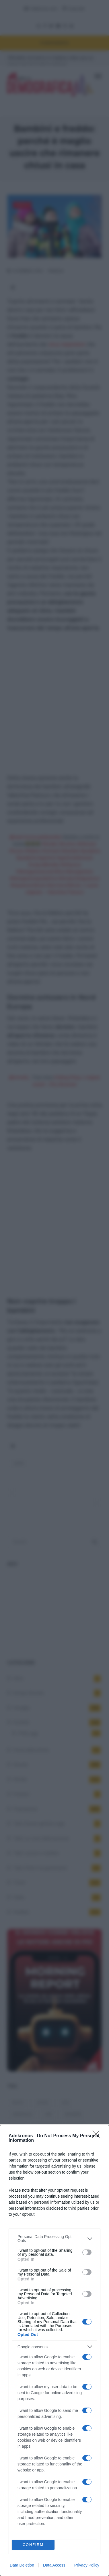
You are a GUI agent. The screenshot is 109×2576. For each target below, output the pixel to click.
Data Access (54, 2565)
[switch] (87, 2252)
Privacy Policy (86, 2565)
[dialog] (54, 2350)
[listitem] (54, 2239)
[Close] (97, 2136)
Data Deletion (22, 2565)
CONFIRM (33, 2545)
